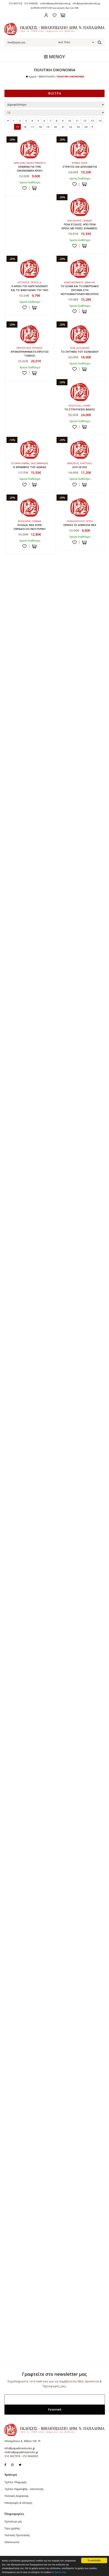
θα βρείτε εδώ (59, 2572)
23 (78, 127)
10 (69, 120)
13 (92, 120)
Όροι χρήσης (12, 2528)
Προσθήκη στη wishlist (24, 188)
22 (70, 127)
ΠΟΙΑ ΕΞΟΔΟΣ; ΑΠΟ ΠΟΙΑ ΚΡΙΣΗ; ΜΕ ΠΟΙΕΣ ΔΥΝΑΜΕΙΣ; (80, 226)
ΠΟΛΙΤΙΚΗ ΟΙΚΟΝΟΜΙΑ (70, 76)
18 (40, 127)
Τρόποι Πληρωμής (15, 2482)
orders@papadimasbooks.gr (55, 3)
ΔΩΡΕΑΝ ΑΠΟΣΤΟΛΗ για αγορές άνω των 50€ (54, 7)
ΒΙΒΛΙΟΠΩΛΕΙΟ (47, 76)
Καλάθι (63, 15)
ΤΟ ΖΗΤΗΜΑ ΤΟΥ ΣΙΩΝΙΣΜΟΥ (80, 351)
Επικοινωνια (11, 2542)
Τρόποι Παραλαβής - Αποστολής (24, 2489)
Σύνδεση (46, 15)
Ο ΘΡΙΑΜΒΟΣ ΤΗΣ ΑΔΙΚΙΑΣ (29, 467)
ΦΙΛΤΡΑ (54, 93)
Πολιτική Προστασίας (17, 2535)
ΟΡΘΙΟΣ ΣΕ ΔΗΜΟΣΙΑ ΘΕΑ (79, 525)
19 (47, 127)
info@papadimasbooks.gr (86, 3)
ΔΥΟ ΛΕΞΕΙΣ (79, 467)
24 (85, 127)
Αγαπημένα (54, 15)
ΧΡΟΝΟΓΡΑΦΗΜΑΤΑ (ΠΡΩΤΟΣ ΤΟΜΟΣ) (30, 353)
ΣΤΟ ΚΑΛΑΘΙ (34, 188)
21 (63, 127)
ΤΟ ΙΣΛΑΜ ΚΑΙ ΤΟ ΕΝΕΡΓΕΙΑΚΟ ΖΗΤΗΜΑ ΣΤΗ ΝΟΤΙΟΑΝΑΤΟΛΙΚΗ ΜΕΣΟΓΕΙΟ (79, 290)
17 (32, 127)
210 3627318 (15, 3)
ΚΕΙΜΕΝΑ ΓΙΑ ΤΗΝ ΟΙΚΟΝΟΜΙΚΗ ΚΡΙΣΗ (29, 168)
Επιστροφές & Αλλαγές (18, 2503)
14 (99, 120)
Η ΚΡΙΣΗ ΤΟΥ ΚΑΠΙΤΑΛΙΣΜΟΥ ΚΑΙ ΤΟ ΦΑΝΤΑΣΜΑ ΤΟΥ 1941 (29, 288)
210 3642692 (31, 3)
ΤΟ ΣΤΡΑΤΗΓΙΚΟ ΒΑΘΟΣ (79, 409)
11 (77, 120)
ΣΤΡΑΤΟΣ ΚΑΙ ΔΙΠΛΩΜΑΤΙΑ (79, 166)
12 (84, 120)
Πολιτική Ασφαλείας (16, 2496)
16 (25, 127)
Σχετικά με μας (13, 2521)
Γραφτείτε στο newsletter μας (54, 2374)
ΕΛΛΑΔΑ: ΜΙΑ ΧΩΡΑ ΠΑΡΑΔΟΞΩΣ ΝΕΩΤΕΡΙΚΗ (29, 527)
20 (55, 127)
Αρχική (31, 77)
